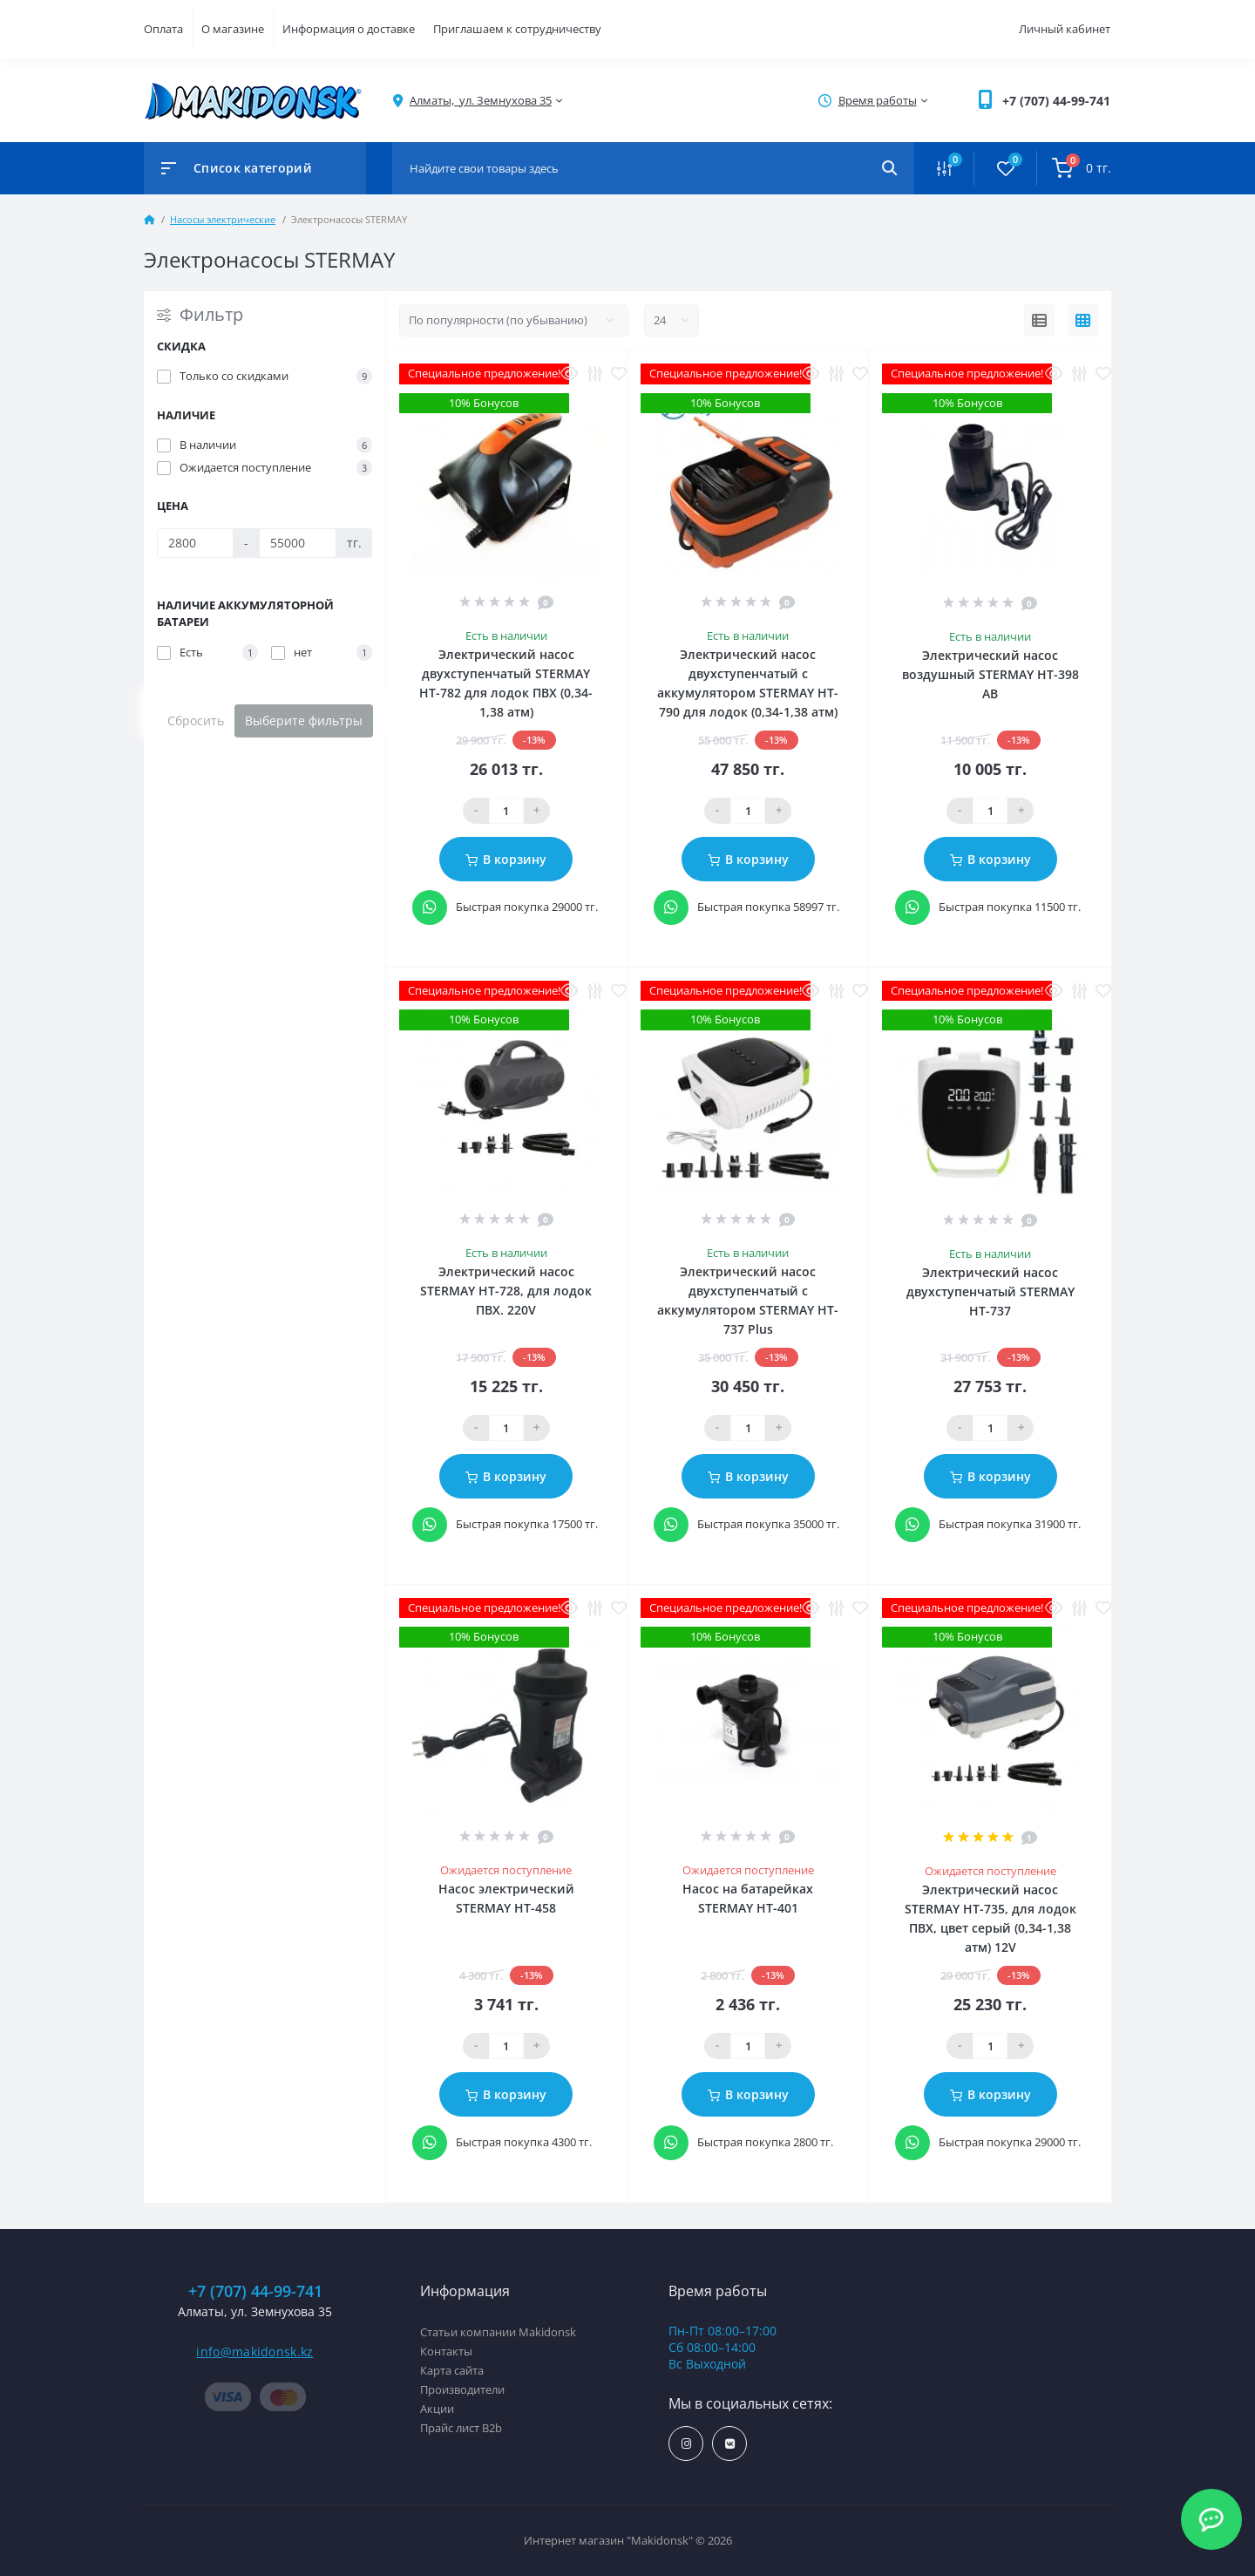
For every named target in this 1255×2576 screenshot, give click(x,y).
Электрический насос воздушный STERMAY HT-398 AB (990, 674)
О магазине (232, 29)
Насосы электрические (222, 219)
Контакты (446, 2351)
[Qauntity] (506, 811)
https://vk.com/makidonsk (730, 2444)
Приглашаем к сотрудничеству (517, 29)
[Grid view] (1083, 320)
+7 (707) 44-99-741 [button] (255, 2291)
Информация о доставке (348, 29)
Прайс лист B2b (461, 2428)
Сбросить (195, 720)
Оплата (163, 29)
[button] (1056, 101)
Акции (437, 2408)
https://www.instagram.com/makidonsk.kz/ (686, 2444)
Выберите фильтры (304, 720)
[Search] (889, 168)
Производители (462, 2389)
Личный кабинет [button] (1064, 29)
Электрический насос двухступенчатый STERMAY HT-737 (990, 1291)
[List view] (1039, 320)
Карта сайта (452, 2370)
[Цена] (195, 543)
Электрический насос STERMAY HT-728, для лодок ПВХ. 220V (506, 1290)
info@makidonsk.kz (254, 2351)
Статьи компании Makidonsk (498, 2332)
